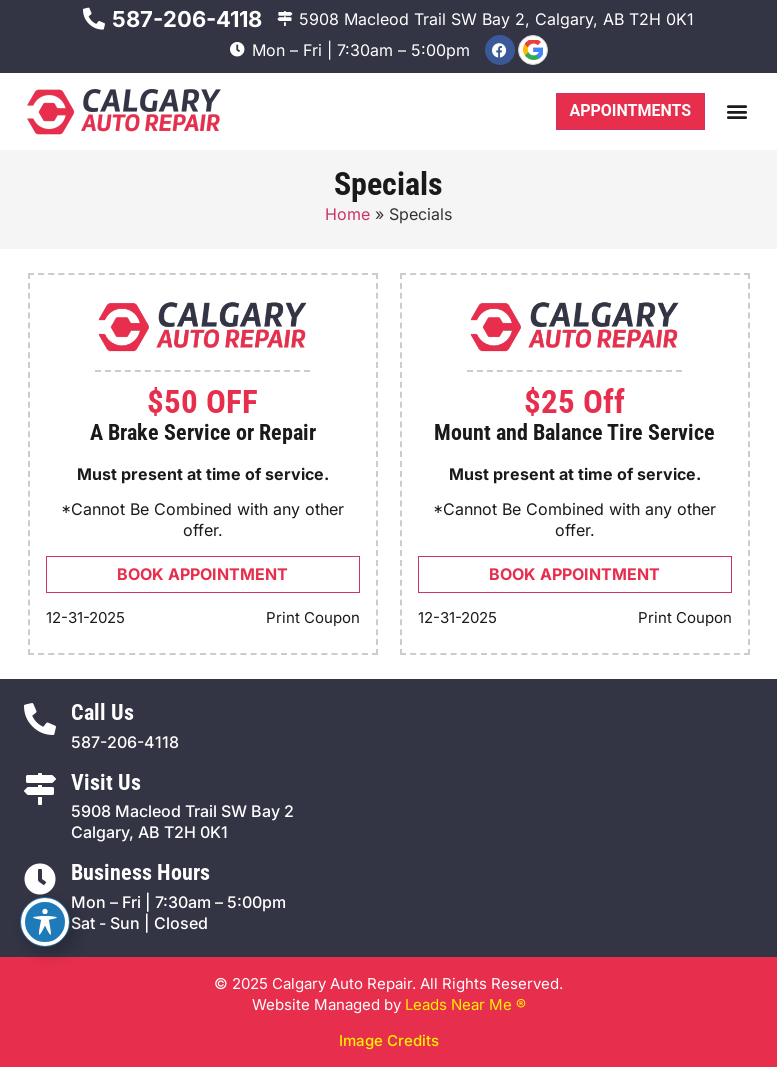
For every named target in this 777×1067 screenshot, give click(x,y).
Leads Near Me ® (465, 1004)
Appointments (630, 110)
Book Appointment (202, 574)
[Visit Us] (40, 789)
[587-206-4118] (94, 19)
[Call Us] (40, 719)
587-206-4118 (187, 19)
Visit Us (106, 782)
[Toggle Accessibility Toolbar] (45, 922)
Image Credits (389, 1040)
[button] (736, 111)
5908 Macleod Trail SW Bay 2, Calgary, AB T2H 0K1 (496, 19)
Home (347, 214)
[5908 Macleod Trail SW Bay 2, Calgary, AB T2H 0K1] (284, 18)
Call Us (102, 712)
